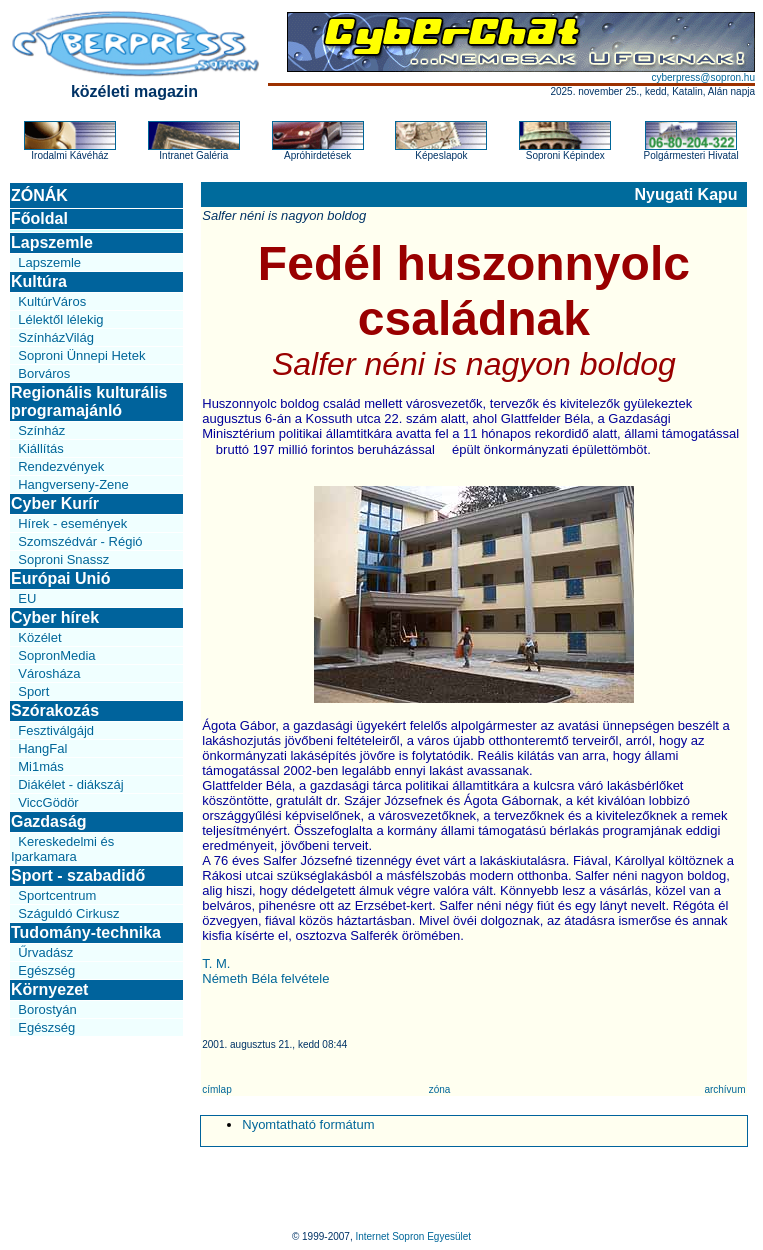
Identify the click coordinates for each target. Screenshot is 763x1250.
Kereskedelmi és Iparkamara (62, 849)
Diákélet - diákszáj (71, 784)
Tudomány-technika (86, 932)
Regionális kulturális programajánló (89, 401)
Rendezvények (61, 466)
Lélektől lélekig (60, 319)
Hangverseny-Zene (73, 484)
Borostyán (47, 1009)
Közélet (39, 637)
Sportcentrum (57, 895)
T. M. (216, 963)
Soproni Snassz (63, 559)
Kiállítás (41, 448)
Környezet (49, 989)
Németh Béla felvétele (265, 978)
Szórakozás (55, 710)
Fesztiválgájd (56, 730)
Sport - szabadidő (78, 875)
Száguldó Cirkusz (68, 913)
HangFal (42, 748)
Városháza (49, 673)
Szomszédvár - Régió (80, 541)
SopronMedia (56, 655)
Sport (33, 691)
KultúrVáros (52, 301)
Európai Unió (61, 578)
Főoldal (39, 218)
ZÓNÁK (39, 195)
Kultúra (39, 281)
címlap (216, 1089)
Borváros (44, 373)
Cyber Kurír (55, 503)
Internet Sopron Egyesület (413, 1236)
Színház (41, 430)
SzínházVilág (56, 337)
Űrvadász (45, 952)
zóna (440, 1089)
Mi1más (41, 766)
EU (27, 598)
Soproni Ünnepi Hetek (81, 355)
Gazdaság (49, 821)
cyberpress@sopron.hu (703, 77)
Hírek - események (72, 523)
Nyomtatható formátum (308, 1124)
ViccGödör (48, 802)
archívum (724, 1089)
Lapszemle (52, 242)
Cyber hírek (55, 617)
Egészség (46, 970)
